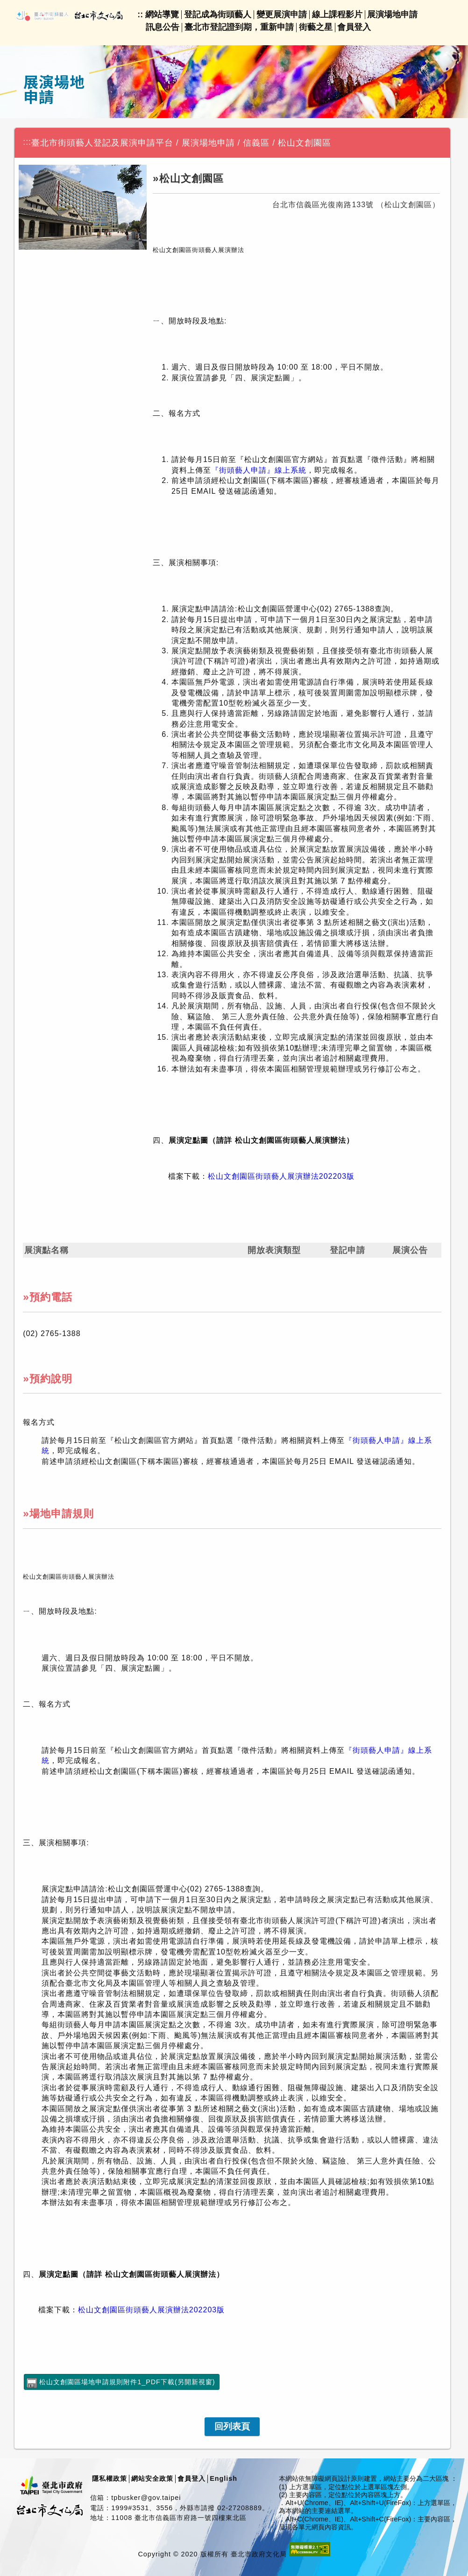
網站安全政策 (152, 2478)
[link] (232, 2426)
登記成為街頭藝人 (217, 14)
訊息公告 (162, 27)
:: (140, 14)
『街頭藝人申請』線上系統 (258, 470)
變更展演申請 (281, 14)
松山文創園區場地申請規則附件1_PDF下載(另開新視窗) (127, 2382)
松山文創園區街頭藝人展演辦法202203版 (281, 1176)
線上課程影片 (337, 14)
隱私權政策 (109, 2478)
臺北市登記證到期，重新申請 (239, 27)
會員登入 (354, 27)
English (223, 2478)
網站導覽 (162, 14)
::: (27, 142)
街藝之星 (316, 27)
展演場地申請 (392, 14)
